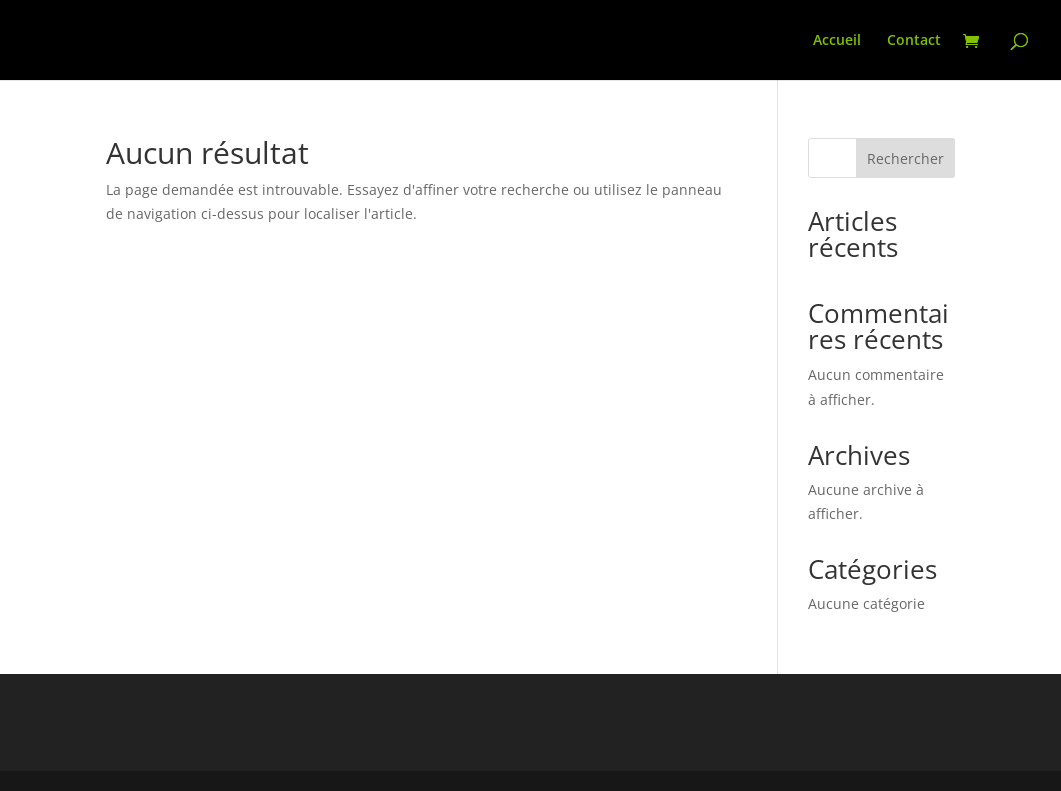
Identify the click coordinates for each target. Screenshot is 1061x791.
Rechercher (905, 158)
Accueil (837, 41)
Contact (914, 41)
